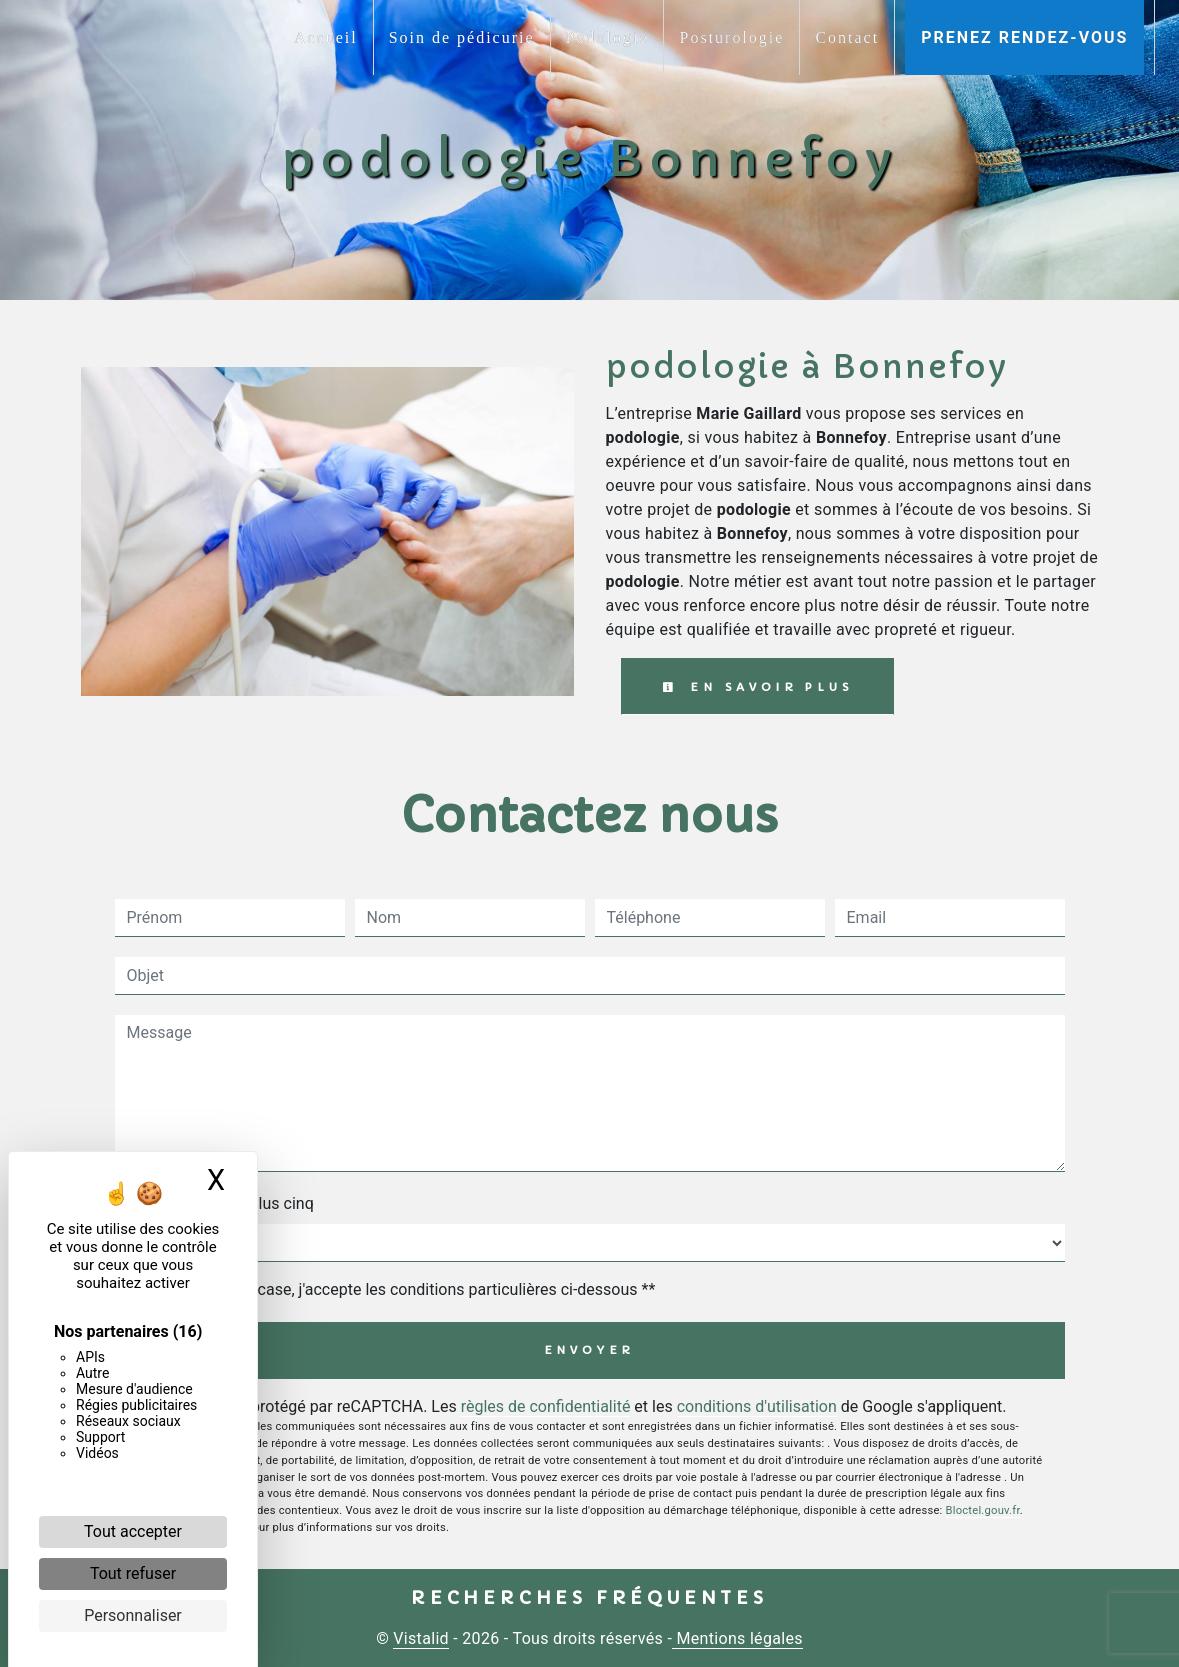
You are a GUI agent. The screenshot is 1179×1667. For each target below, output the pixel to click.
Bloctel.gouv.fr (983, 1510)
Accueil (326, 37)
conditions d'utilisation (757, 1406)
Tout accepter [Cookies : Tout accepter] (133, 1531)
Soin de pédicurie (462, 37)
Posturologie (731, 37)
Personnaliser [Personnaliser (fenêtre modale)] (133, 1615)
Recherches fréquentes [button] (589, 1598)
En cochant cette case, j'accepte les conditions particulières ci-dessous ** (395, 1289)
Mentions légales (737, 1638)
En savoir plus (758, 687)
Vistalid (421, 1638)
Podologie (607, 37)
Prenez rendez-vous (1024, 37)
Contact (847, 37)
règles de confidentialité (546, 1406)
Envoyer (590, 1350)
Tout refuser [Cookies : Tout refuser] (133, 1573)
